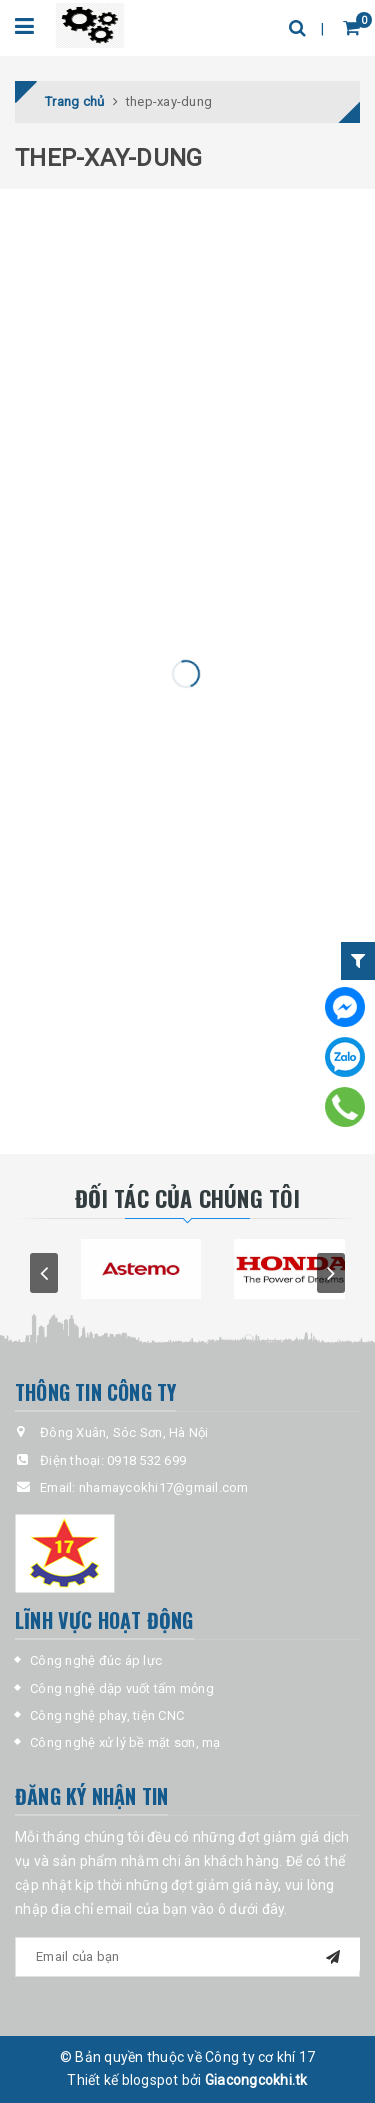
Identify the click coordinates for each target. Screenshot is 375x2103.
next (331, 1273)
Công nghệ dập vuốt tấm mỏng (122, 1688)
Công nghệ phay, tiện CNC (107, 1715)
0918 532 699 (146, 1460)
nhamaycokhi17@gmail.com (164, 1487)
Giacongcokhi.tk (256, 2080)
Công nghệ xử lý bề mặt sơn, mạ (125, 1742)
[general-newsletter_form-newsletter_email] (187, 1957)
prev (44, 1273)
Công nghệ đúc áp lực (96, 1660)
